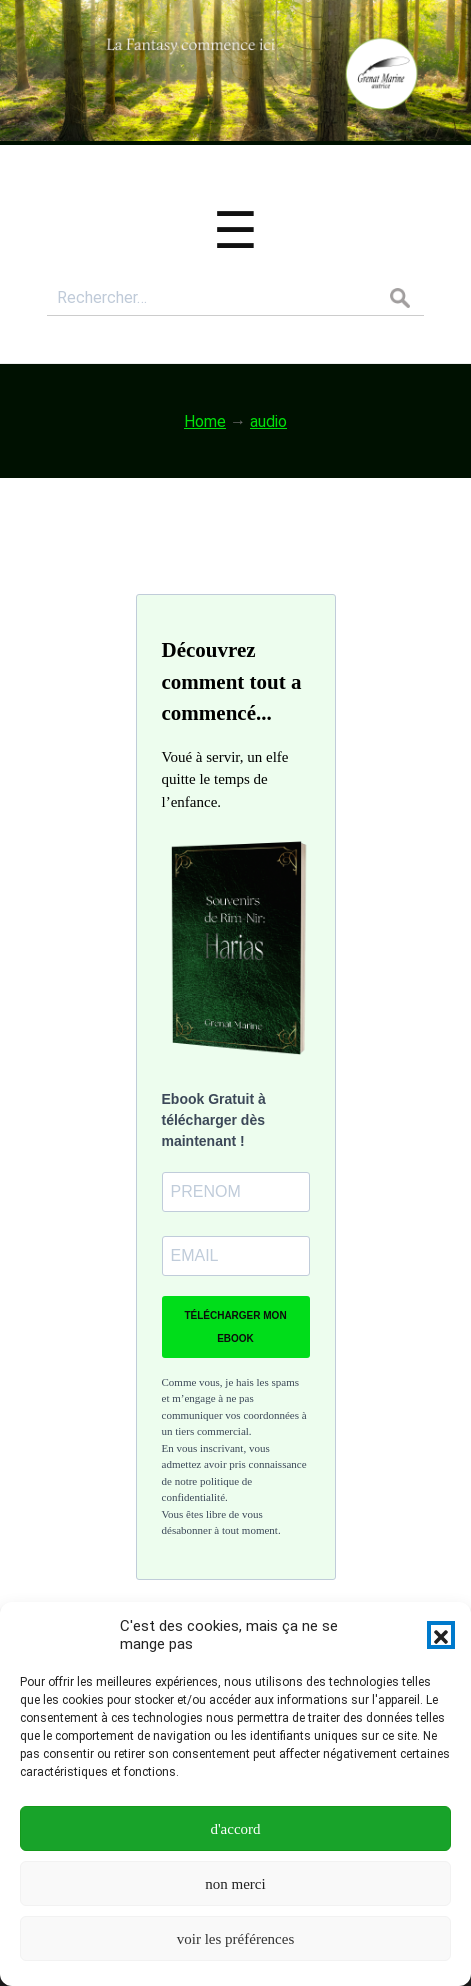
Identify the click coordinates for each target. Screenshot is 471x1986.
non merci (235, 1884)
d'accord (235, 1829)
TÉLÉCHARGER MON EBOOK (235, 1327)
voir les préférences (235, 1939)
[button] (441, 1635)
